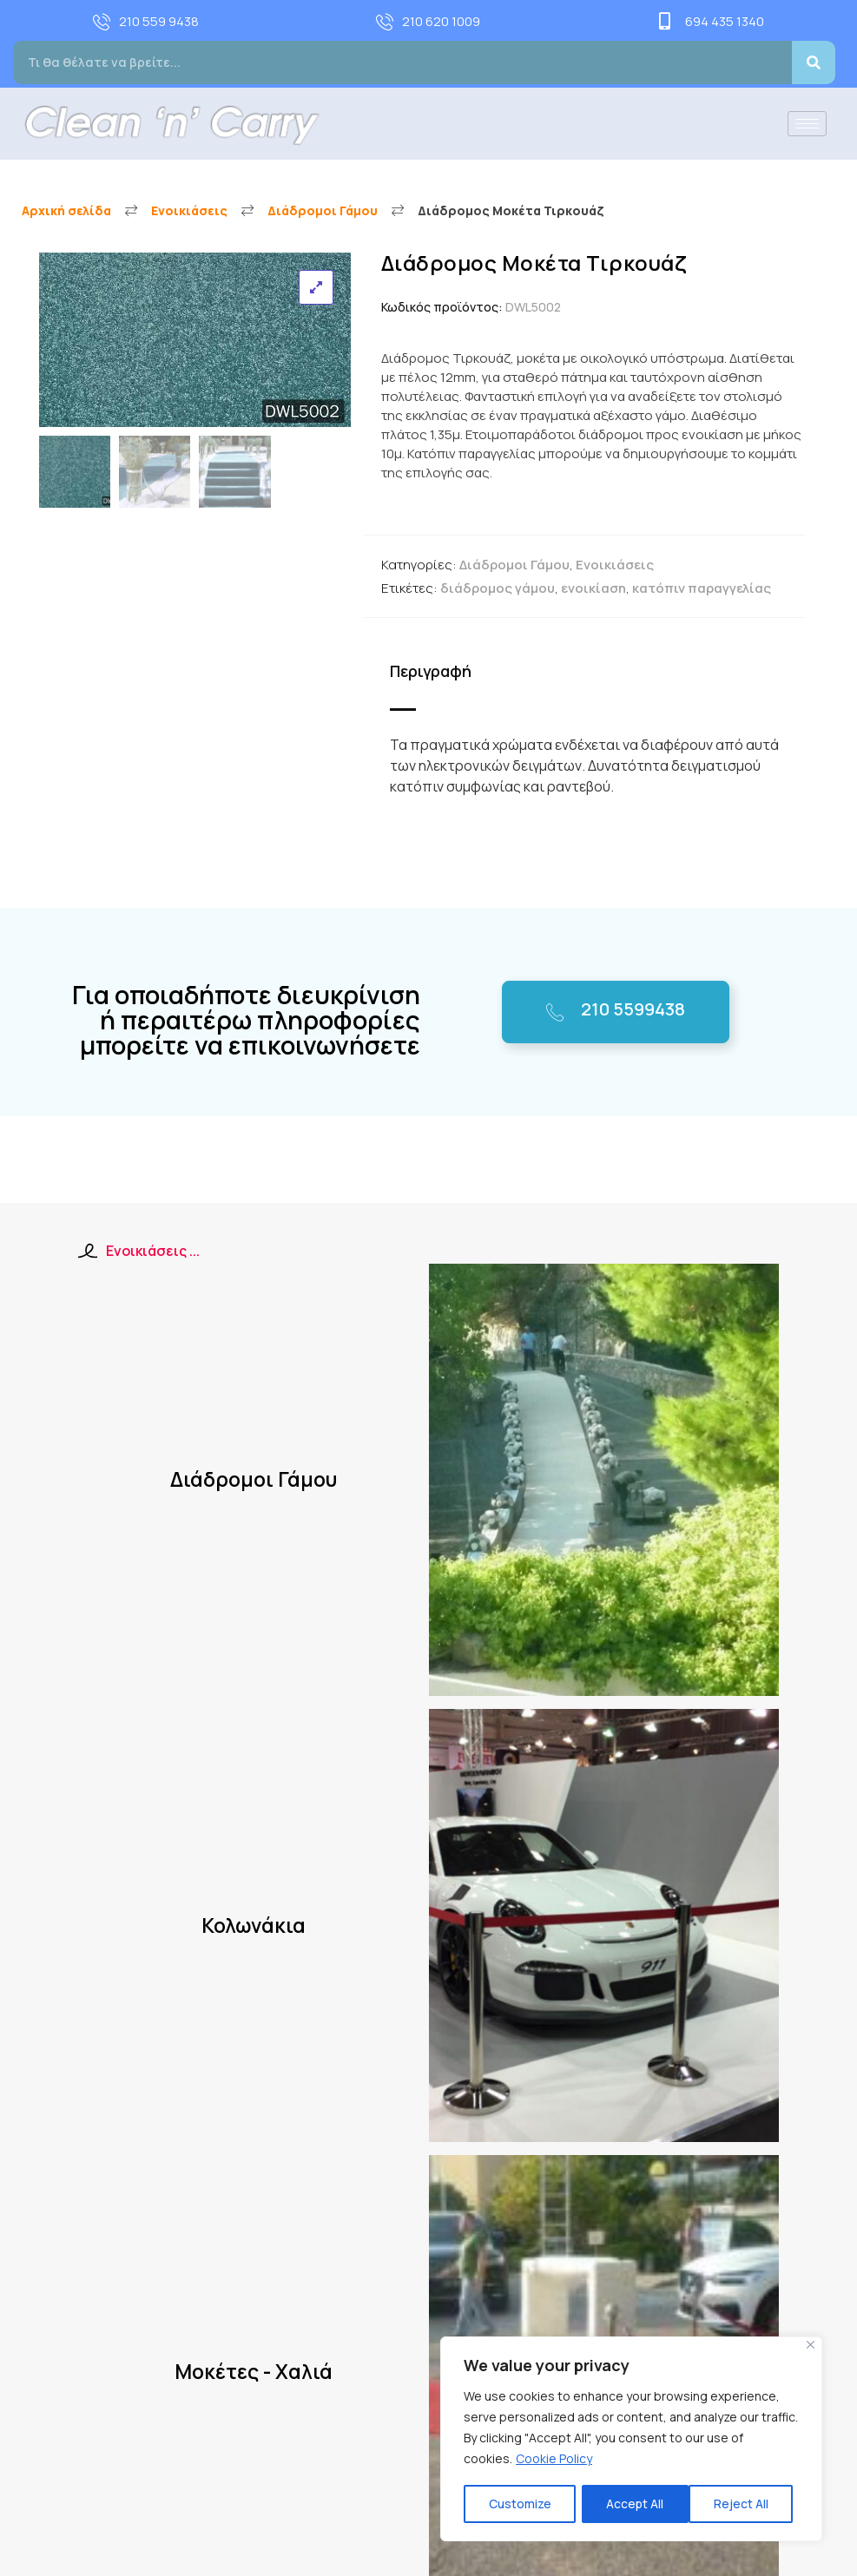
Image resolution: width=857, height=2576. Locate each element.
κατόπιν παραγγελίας (701, 588)
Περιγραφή (430, 670)
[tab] (439, 671)
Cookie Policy (554, 2460)
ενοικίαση (593, 588)
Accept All (746, 2503)
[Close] (810, 2346)
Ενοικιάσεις (189, 210)
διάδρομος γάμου (497, 588)
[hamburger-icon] (807, 123)
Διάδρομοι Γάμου (322, 210)
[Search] (813, 62)
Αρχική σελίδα (66, 210)
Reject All (633, 2503)
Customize (519, 2503)
